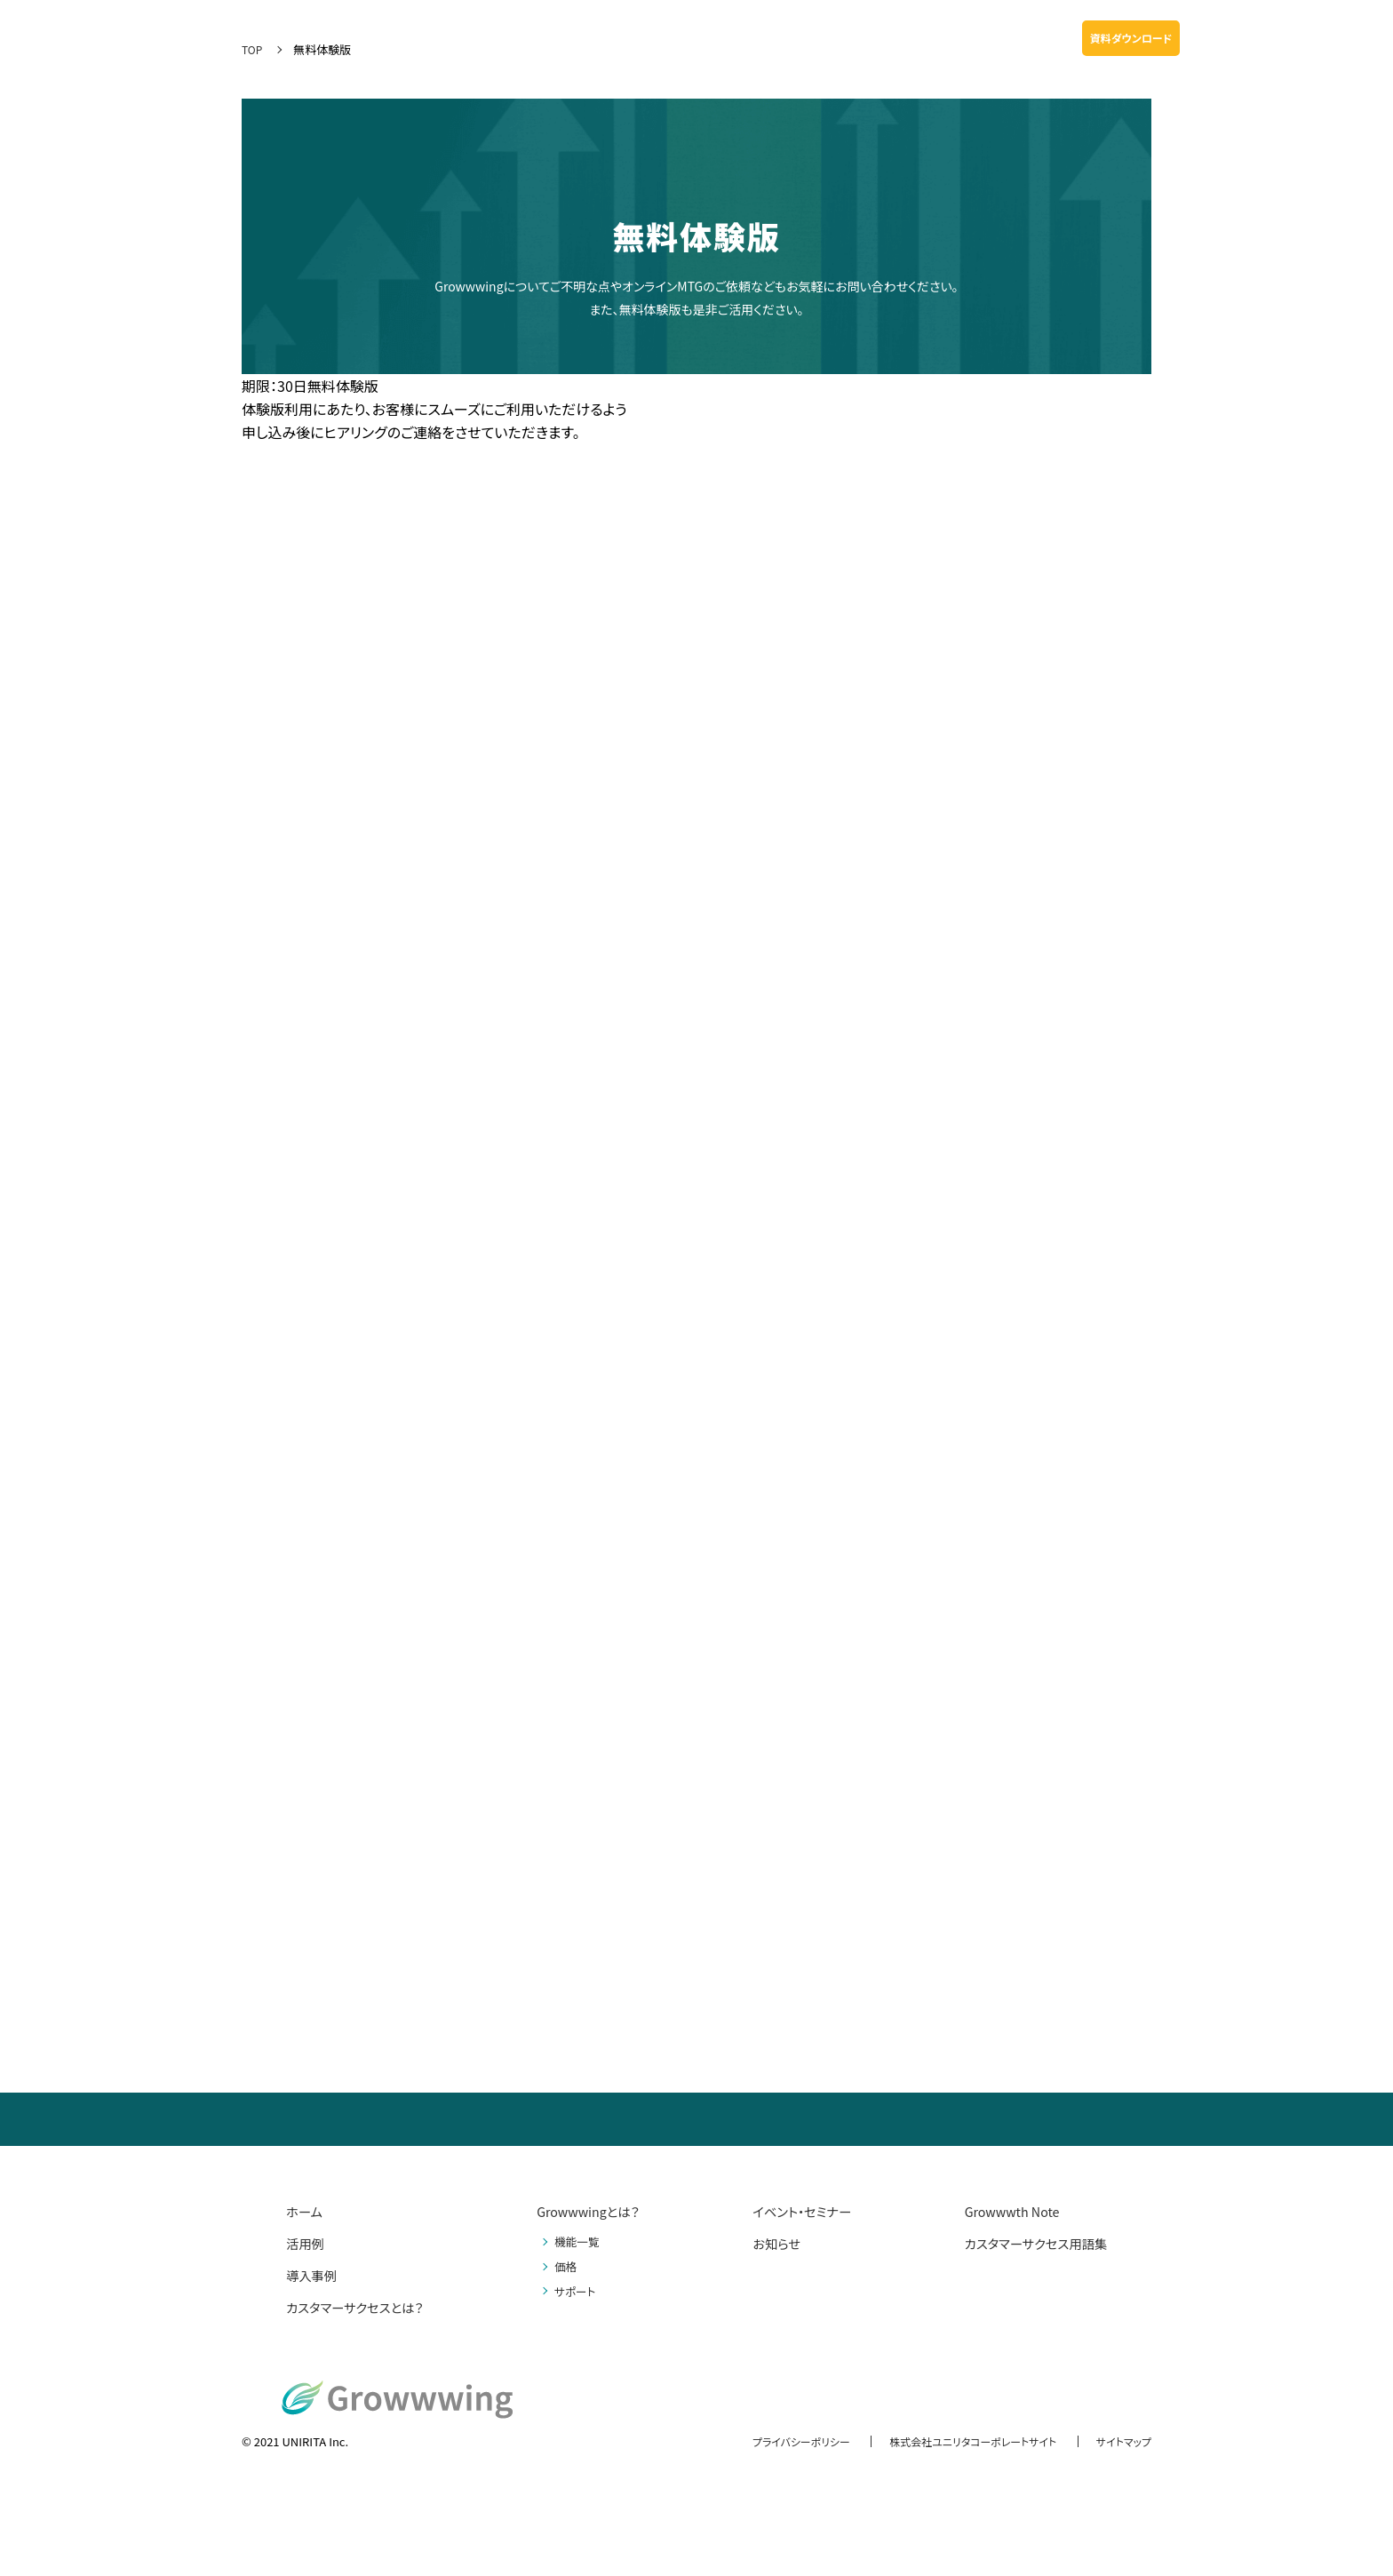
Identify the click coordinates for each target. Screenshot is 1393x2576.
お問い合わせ (1233, 37)
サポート (778, 37)
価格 (564, 2266)
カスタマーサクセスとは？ (363, 2306)
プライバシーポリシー (777, 2441)
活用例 (629, 37)
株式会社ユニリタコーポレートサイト (960, 2441)
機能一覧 (576, 37)
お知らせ (939, 37)
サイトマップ (1121, 2441)
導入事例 (683, 37)
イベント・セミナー (1020, 37)
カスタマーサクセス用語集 (1027, 2242)
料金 (731, 37)
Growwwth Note (857, 37)
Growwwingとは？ (591, 2210)
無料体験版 (1335, 37)
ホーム (306, 2210)
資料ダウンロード (1131, 37)
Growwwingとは (494, 37)
